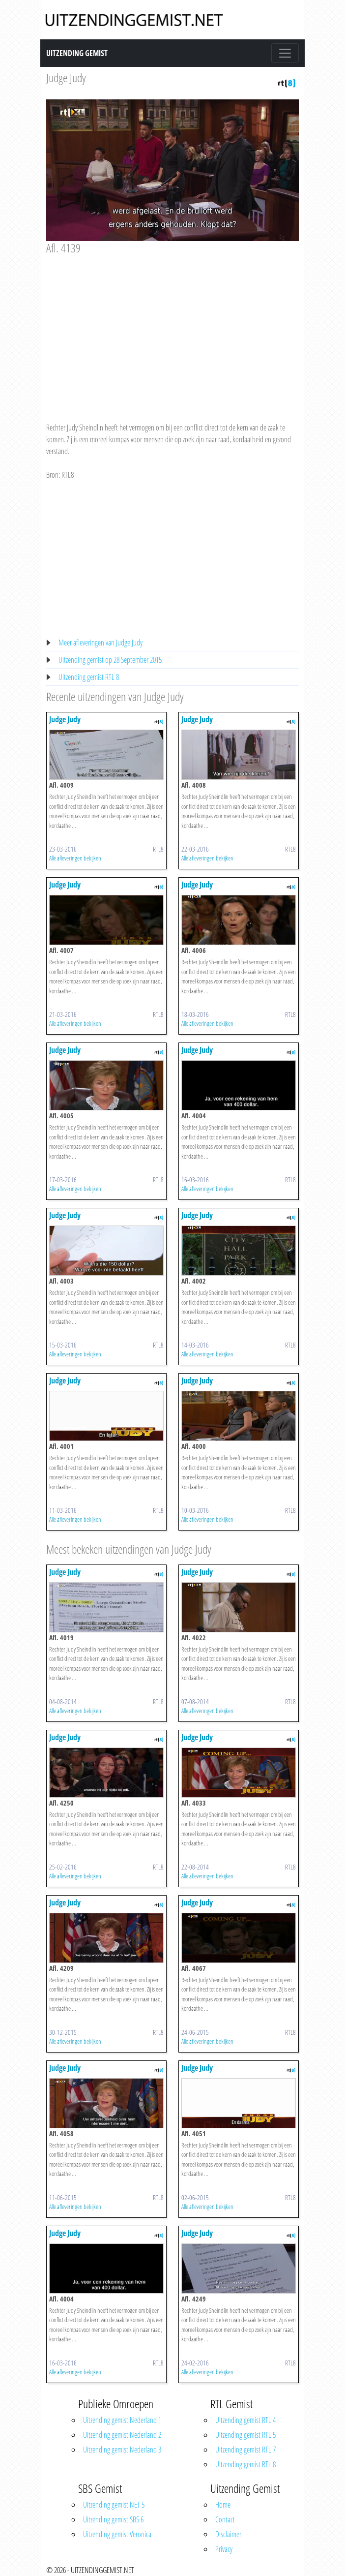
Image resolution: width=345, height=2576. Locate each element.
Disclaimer (228, 2534)
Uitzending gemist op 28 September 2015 (110, 659)
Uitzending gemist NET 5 (113, 2504)
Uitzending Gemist (77, 53)
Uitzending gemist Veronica (117, 2534)
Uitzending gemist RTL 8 (88, 677)
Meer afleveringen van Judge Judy (100, 642)
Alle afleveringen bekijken (75, 858)
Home (222, 2504)
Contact (225, 2519)
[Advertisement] (172, 329)
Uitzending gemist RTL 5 (245, 2434)
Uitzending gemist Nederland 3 (122, 2449)
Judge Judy (66, 77)
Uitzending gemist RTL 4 (245, 2420)
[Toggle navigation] (285, 53)
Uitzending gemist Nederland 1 (122, 2420)
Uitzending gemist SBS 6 (113, 2519)
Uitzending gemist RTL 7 (245, 2449)
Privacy (223, 2549)
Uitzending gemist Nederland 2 (122, 2434)
